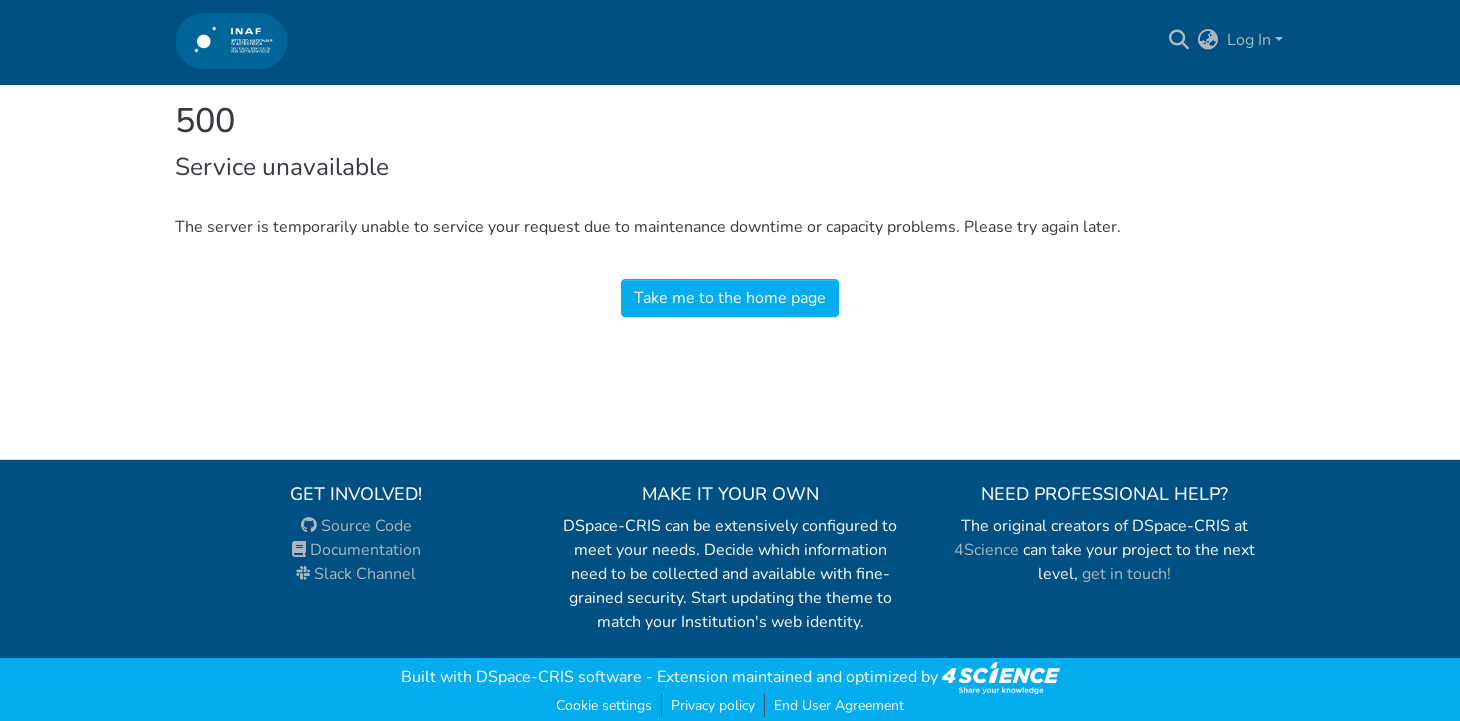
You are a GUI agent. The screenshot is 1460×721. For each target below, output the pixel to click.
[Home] (231, 40)
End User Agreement (839, 705)
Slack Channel (356, 574)
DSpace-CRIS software (559, 677)
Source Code (356, 526)
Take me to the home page (730, 298)
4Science (986, 550)
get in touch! (1126, 574)
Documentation (356, 550)
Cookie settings (604, 705)
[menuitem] (1208, 40)
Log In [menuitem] (1249, 40)
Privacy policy (713, 705)
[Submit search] (1179, 40)
